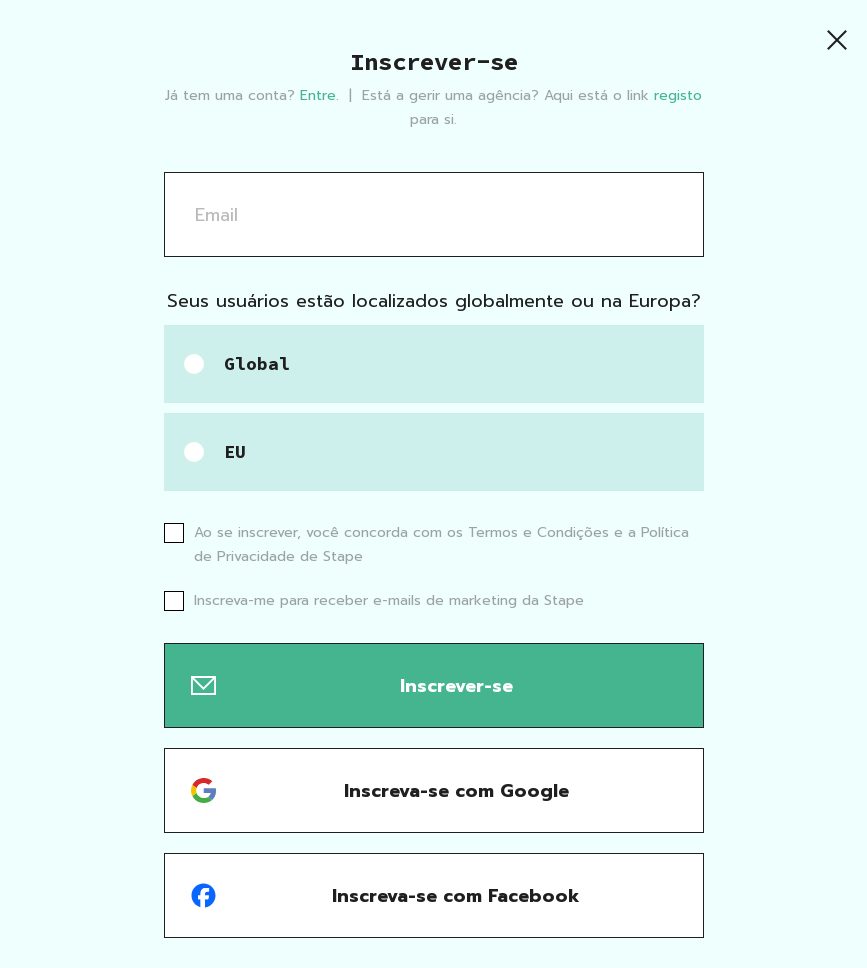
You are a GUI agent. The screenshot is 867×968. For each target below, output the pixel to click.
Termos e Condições (541, 532)
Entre (318, 95)
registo (678, 95)
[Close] (837, 40)
